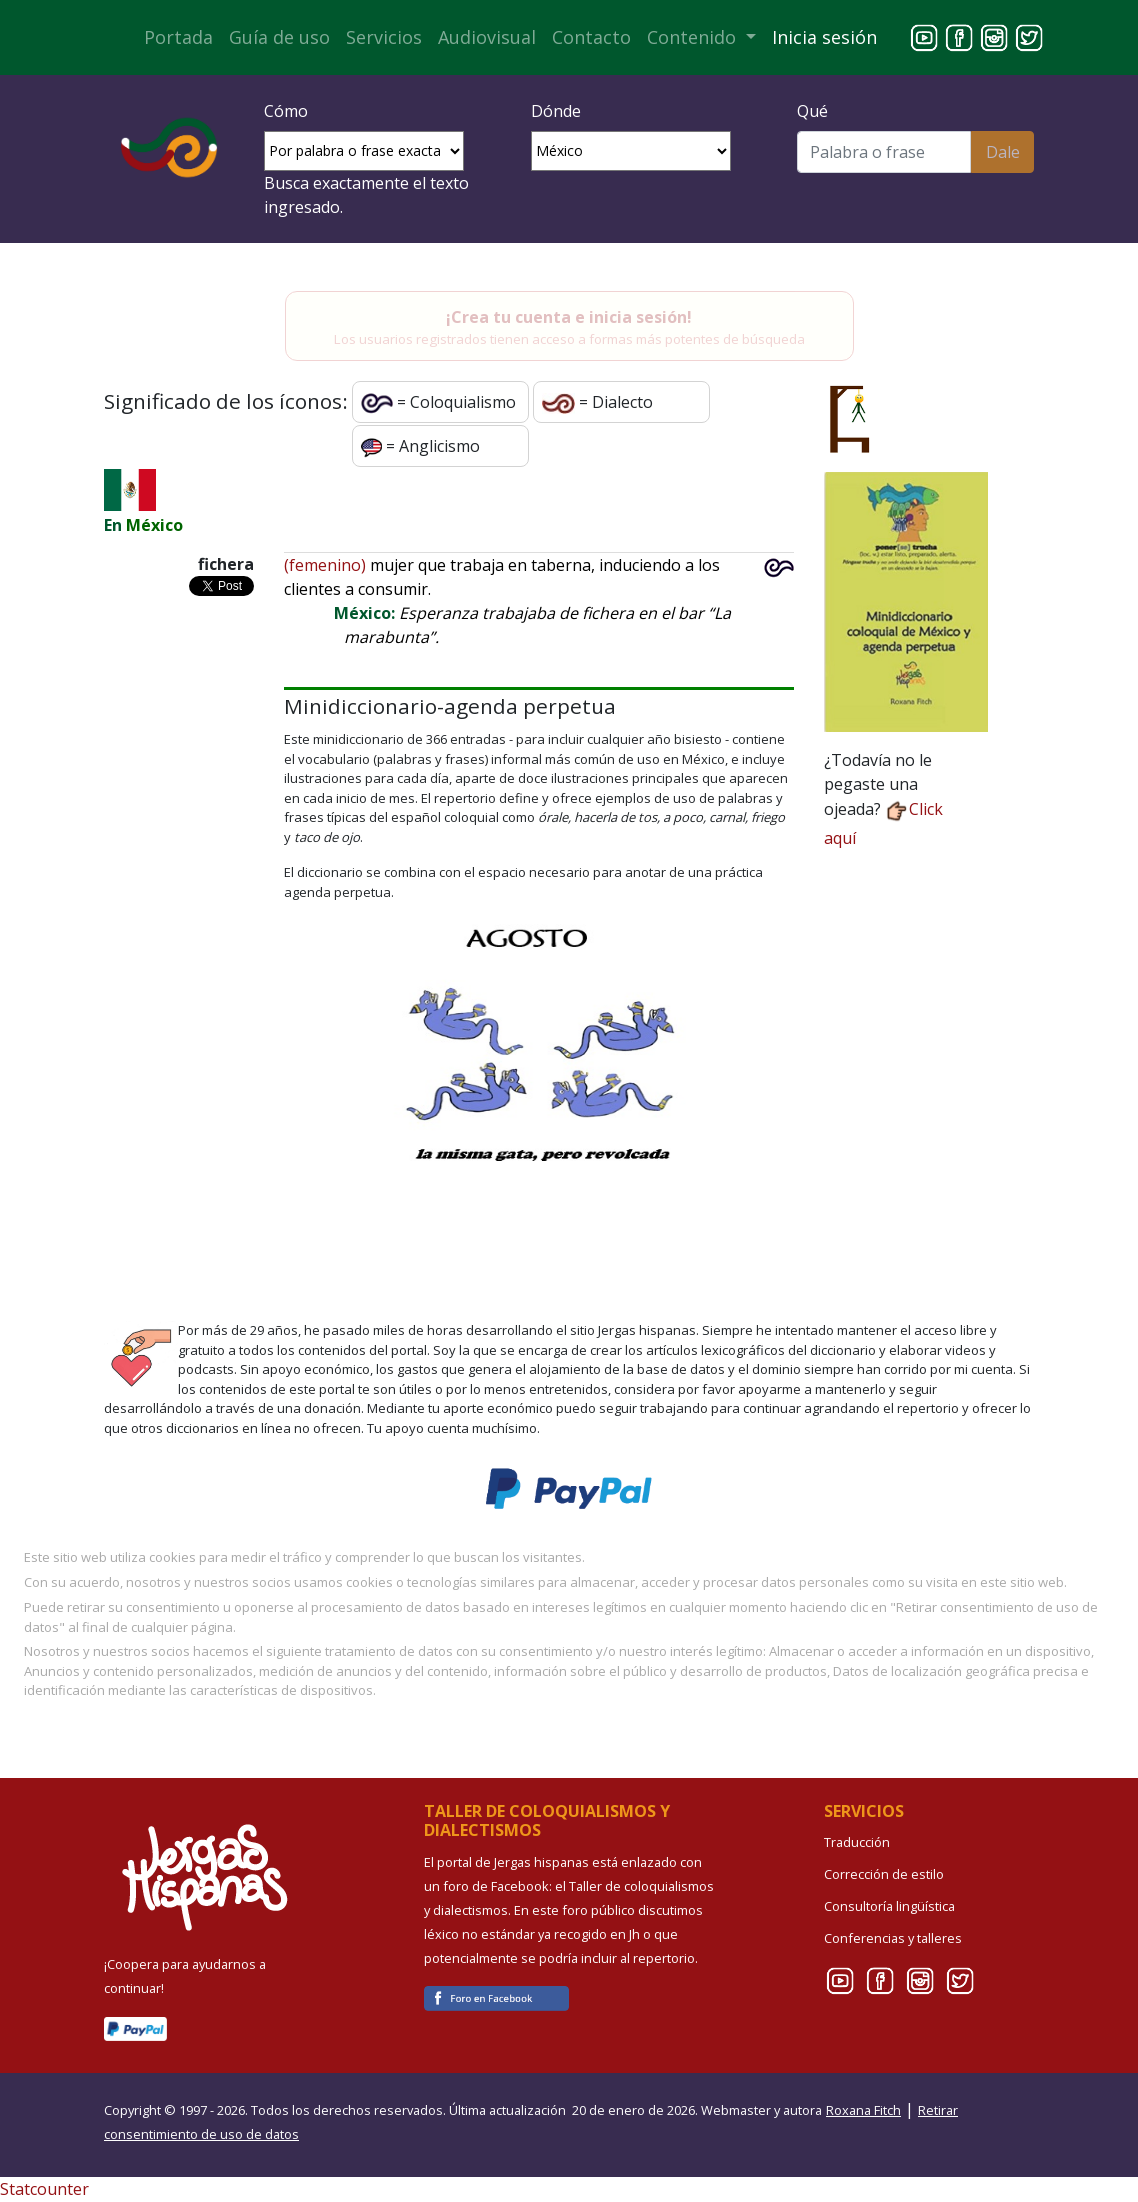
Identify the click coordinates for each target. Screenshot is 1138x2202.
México (154, 525)
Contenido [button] (694, 37)
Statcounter (44, 2189)
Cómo (286, 111)
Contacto (591, 37)
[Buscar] (884, 152)
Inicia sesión (824, 37)
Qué (812, 111)
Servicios (384, 37)
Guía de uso (279, 37)
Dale (1003, 152)
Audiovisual (487, 37)
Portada (178, 37)
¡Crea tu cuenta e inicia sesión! (569, 317)
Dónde (556, 111)
